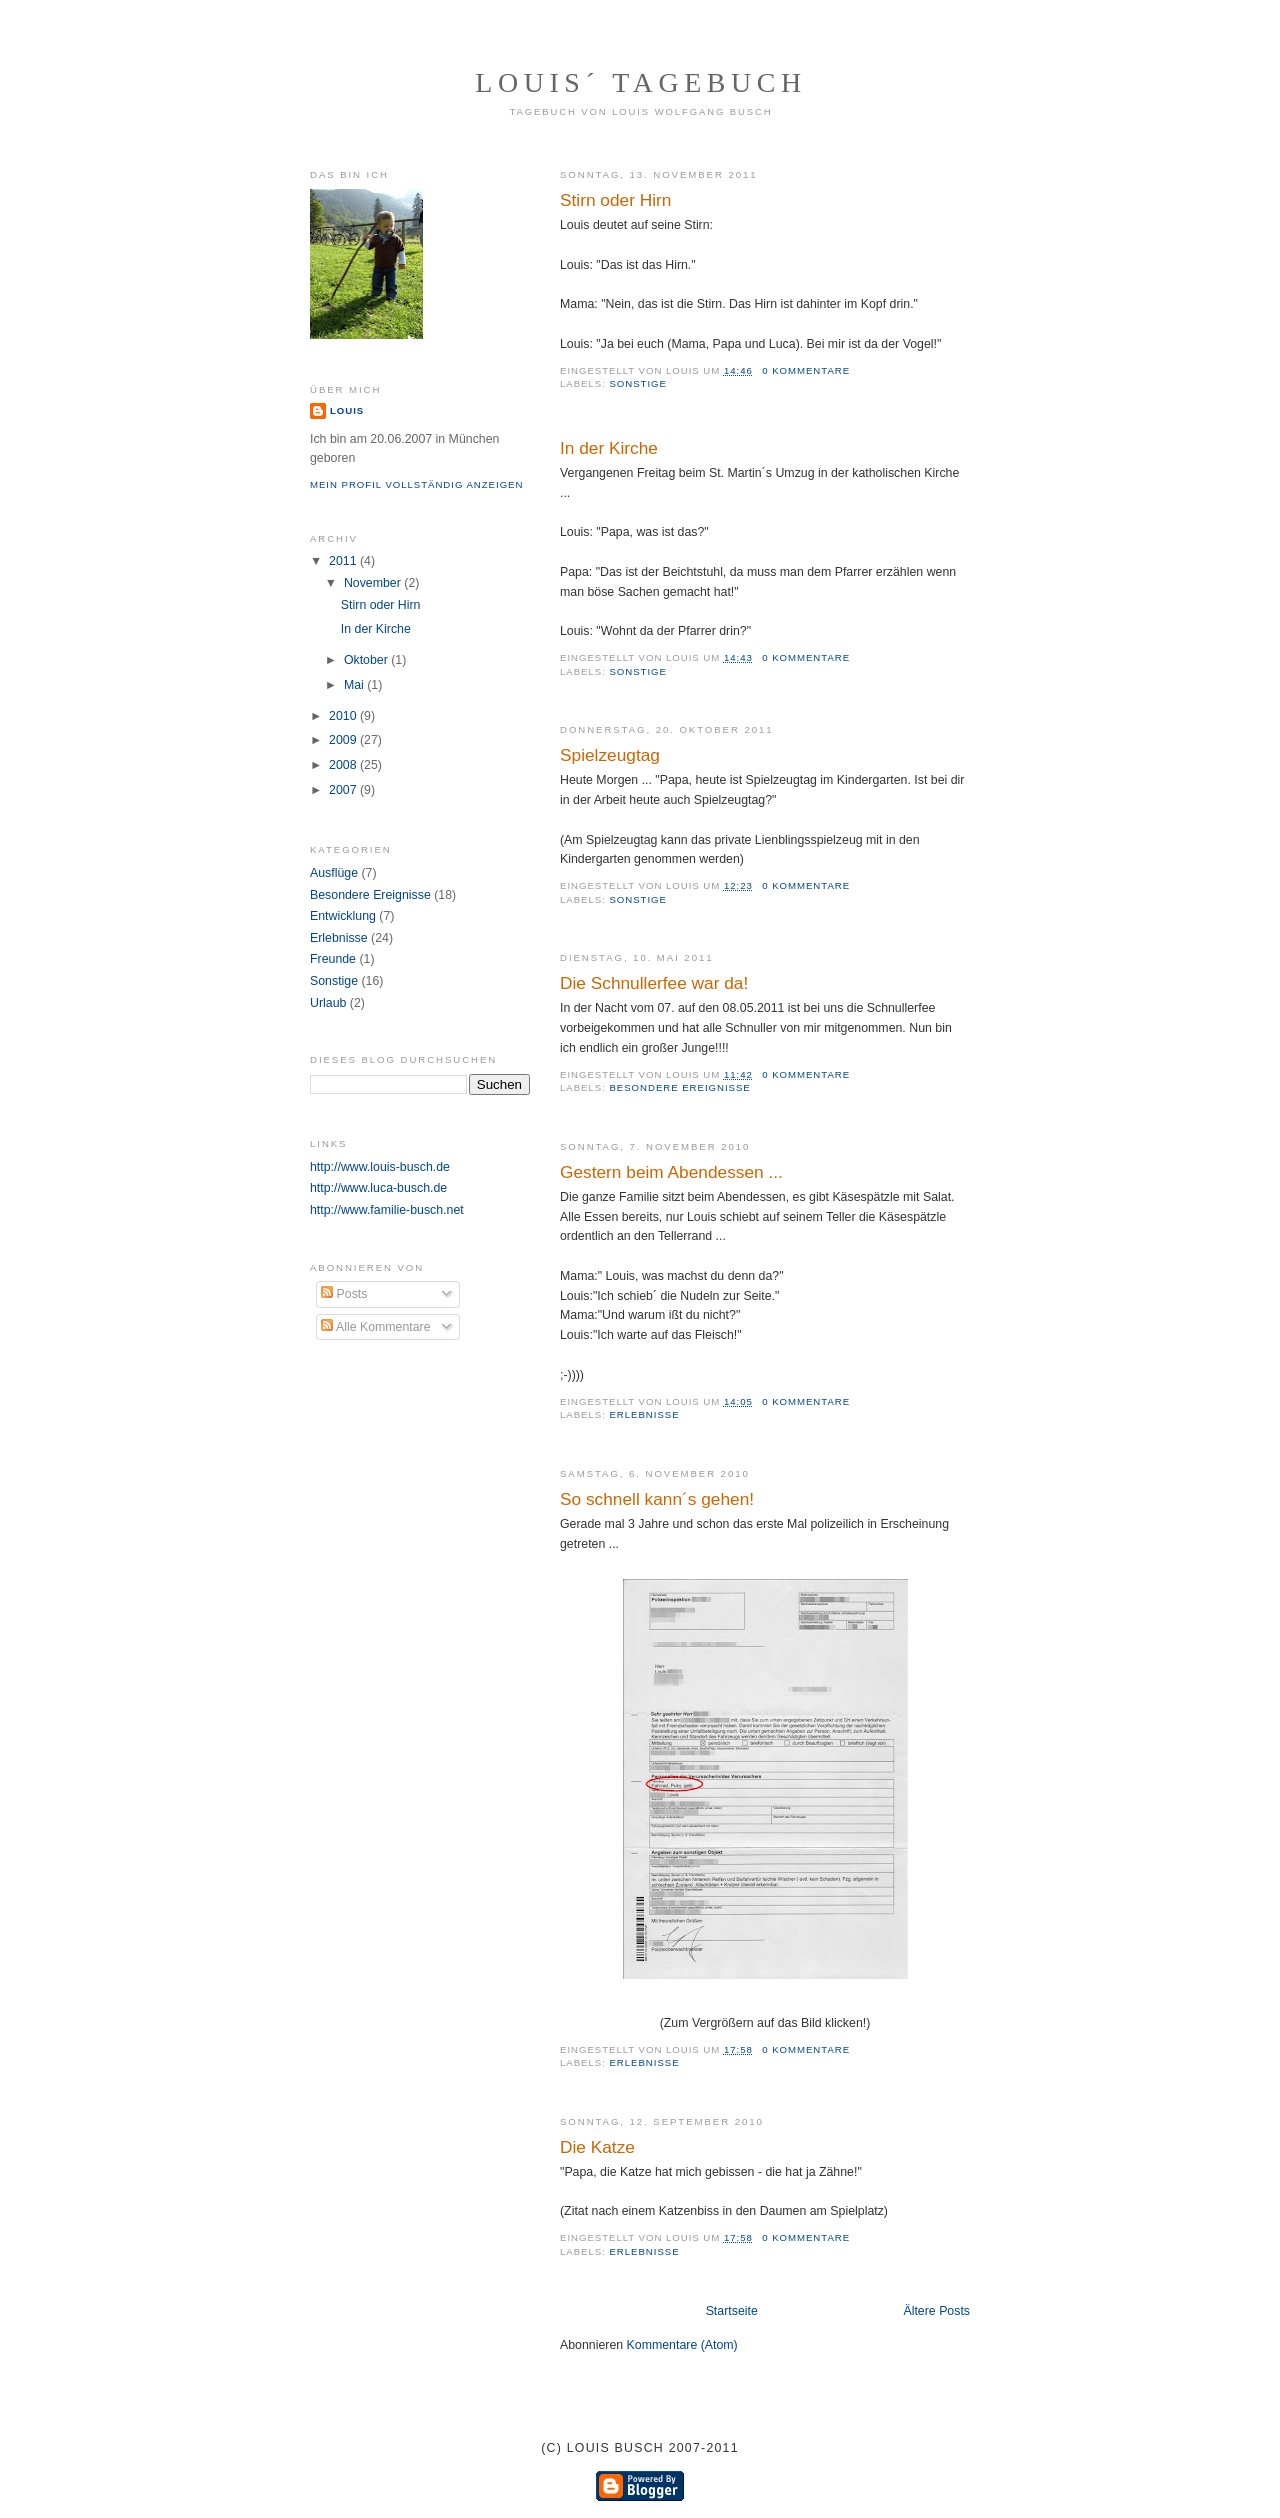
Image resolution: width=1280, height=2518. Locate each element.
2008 (344, 765)
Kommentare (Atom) (682, 2345)
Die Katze (597, 2147)
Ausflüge (334, 873)
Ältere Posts (936, 2311)
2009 (344, 740)
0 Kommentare (806, 370)
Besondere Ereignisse (679, 1087)
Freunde (333, 959)
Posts (344, 1294)
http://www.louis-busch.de (380, 1167)
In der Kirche (609, 448)
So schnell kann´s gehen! (657, 1499)
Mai (355, 685)
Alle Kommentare (375, 1327)
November (374, 583)
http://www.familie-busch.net (387, 1210)
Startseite (732, 2311)
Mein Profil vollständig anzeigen (416, 484)
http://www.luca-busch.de (378, 1188)
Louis (347, 410)
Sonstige (637, 383)
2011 (344, 561)
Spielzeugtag (610, 755)
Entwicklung (343, 916)
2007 (344, 790)
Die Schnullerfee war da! (654, 983)
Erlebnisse (644, 1414)
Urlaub (328, 1003)
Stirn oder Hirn (615, 200)
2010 (344, 716)
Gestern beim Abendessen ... (671, 1172)
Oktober (367, 660)
